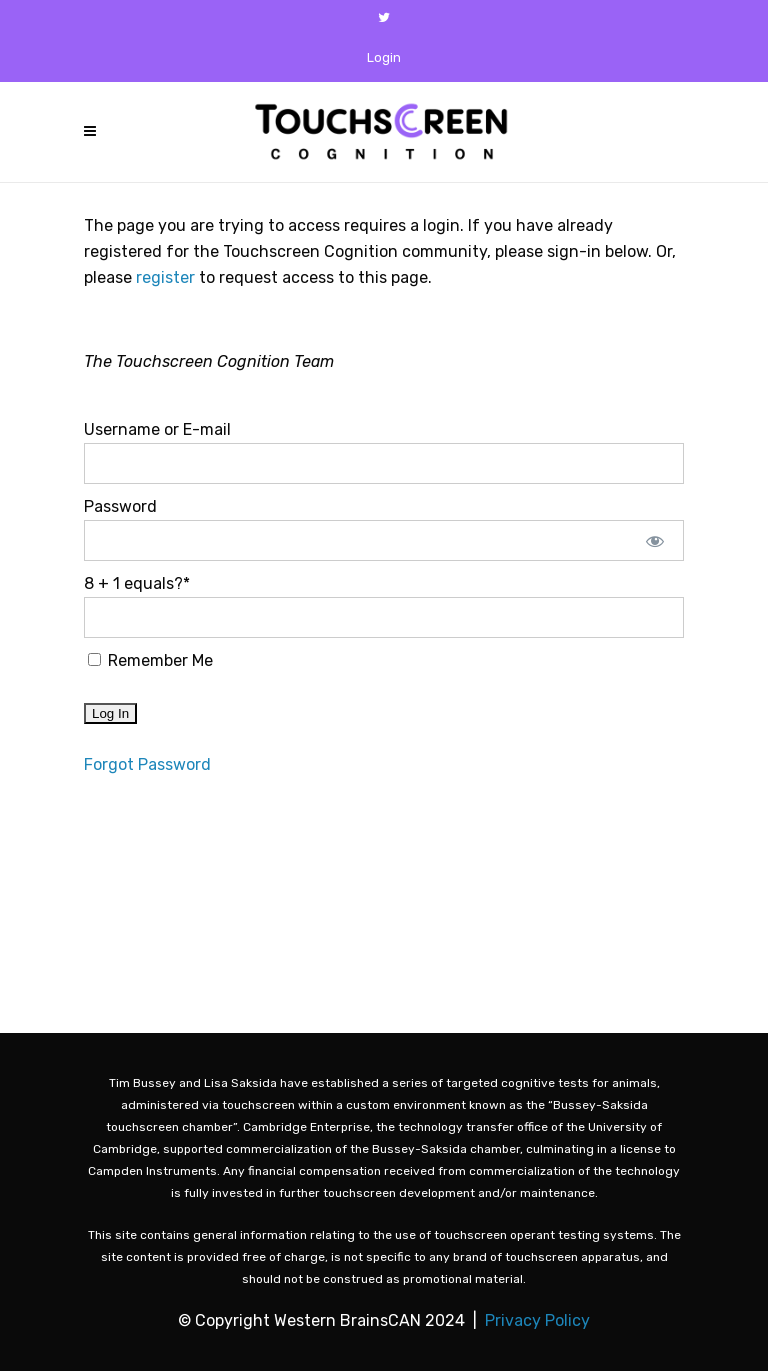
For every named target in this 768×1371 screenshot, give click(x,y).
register (165, 277)
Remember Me (150, 660)
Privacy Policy (537, 1320)
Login (384, 57)
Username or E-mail (157, 429)
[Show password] (655, 540)
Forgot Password (147, 764)
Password (120, 506)
